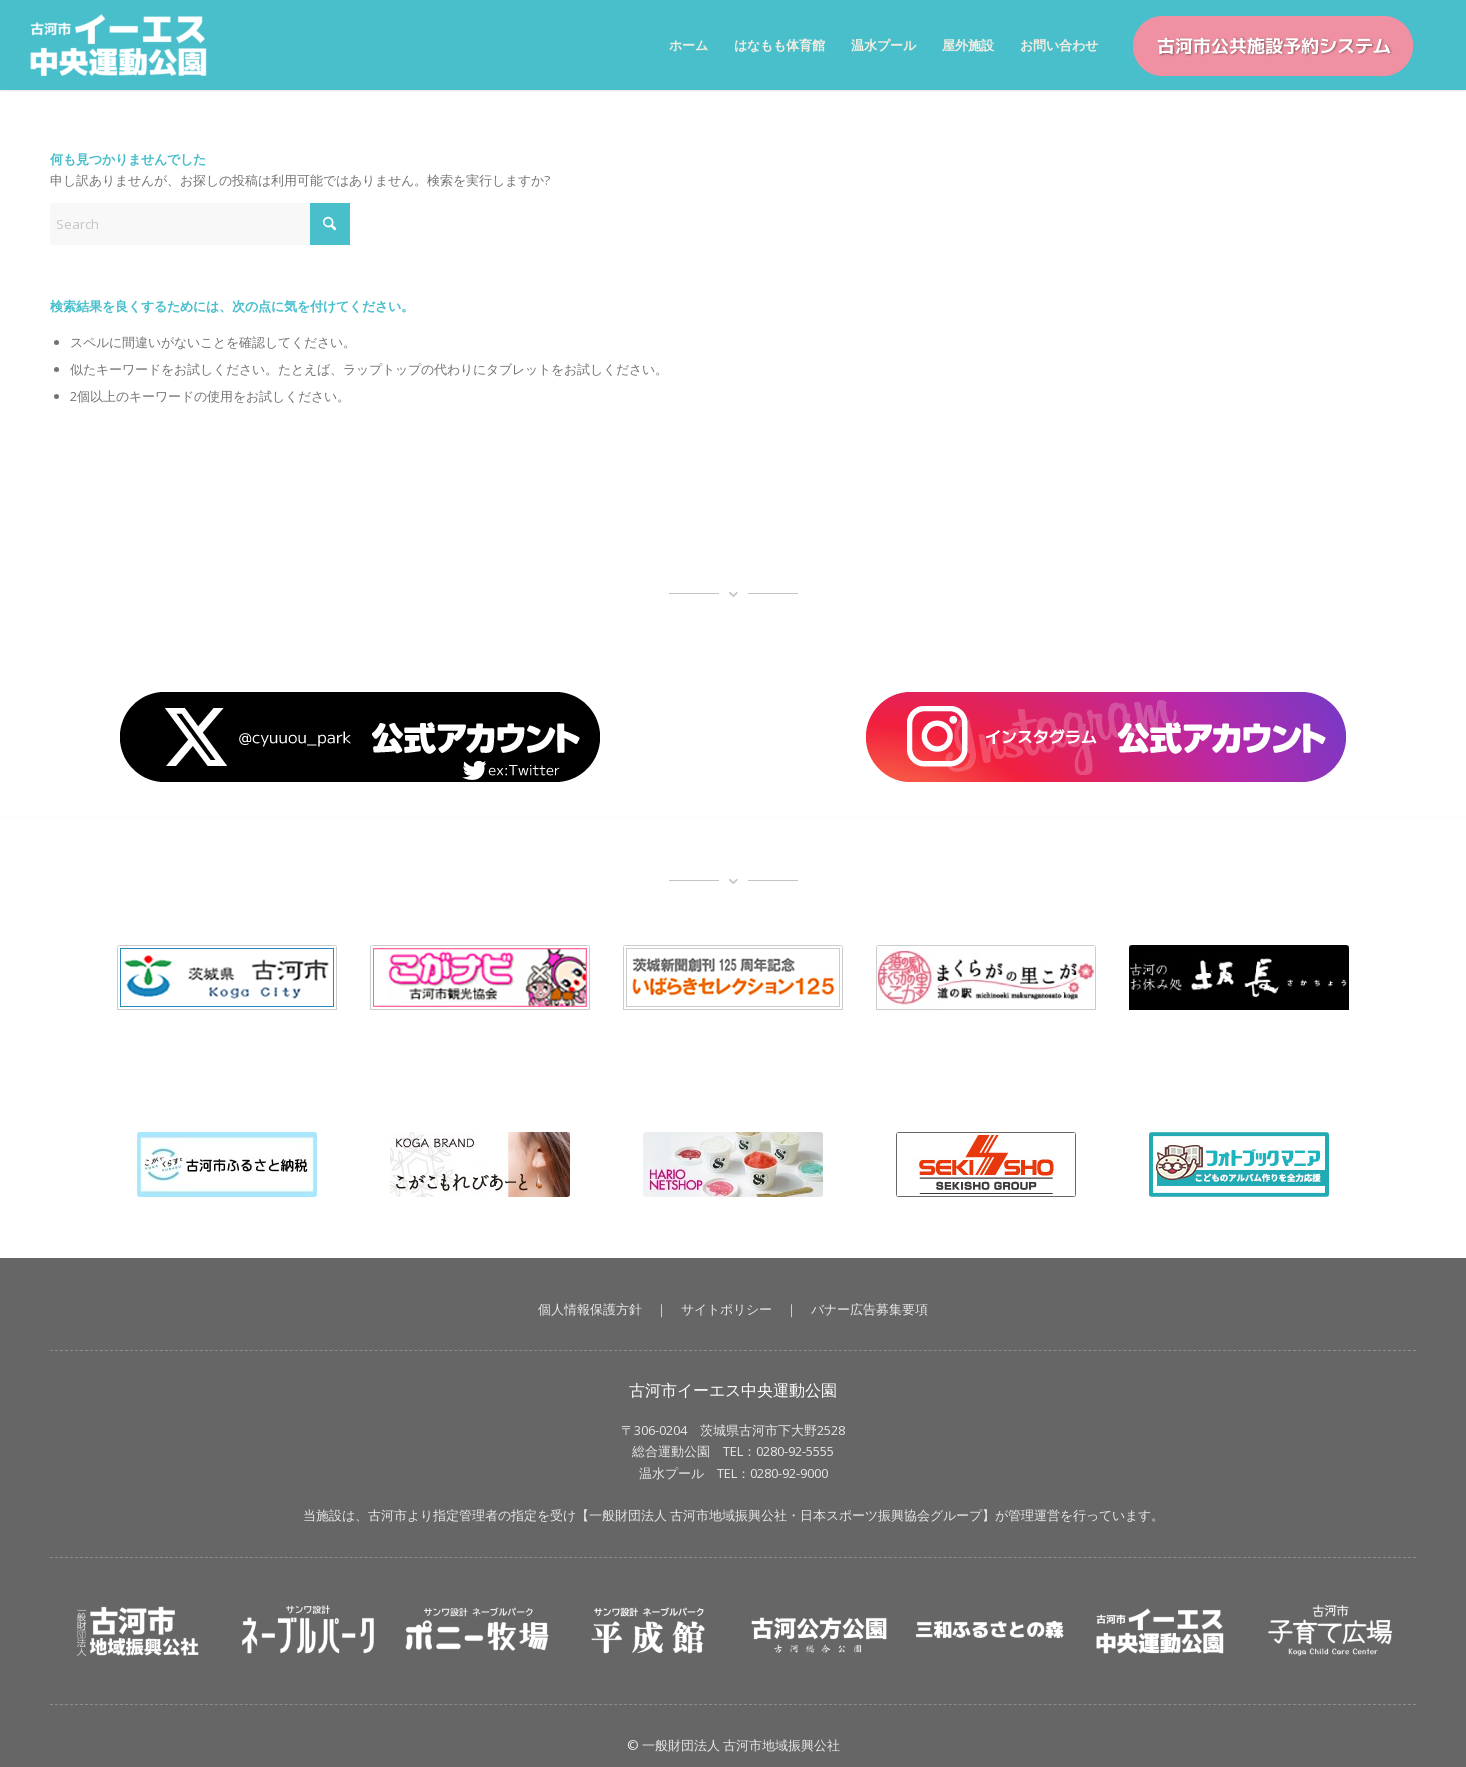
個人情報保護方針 (590, 1309)
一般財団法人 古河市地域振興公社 (688, 1515)
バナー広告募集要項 (869, 1309)
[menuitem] (688, 45)
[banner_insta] (1106, 737)
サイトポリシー (726, 1309)
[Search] (200, 224)
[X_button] (360, 737)
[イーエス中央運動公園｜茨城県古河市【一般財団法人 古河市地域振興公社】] (129, 45)
